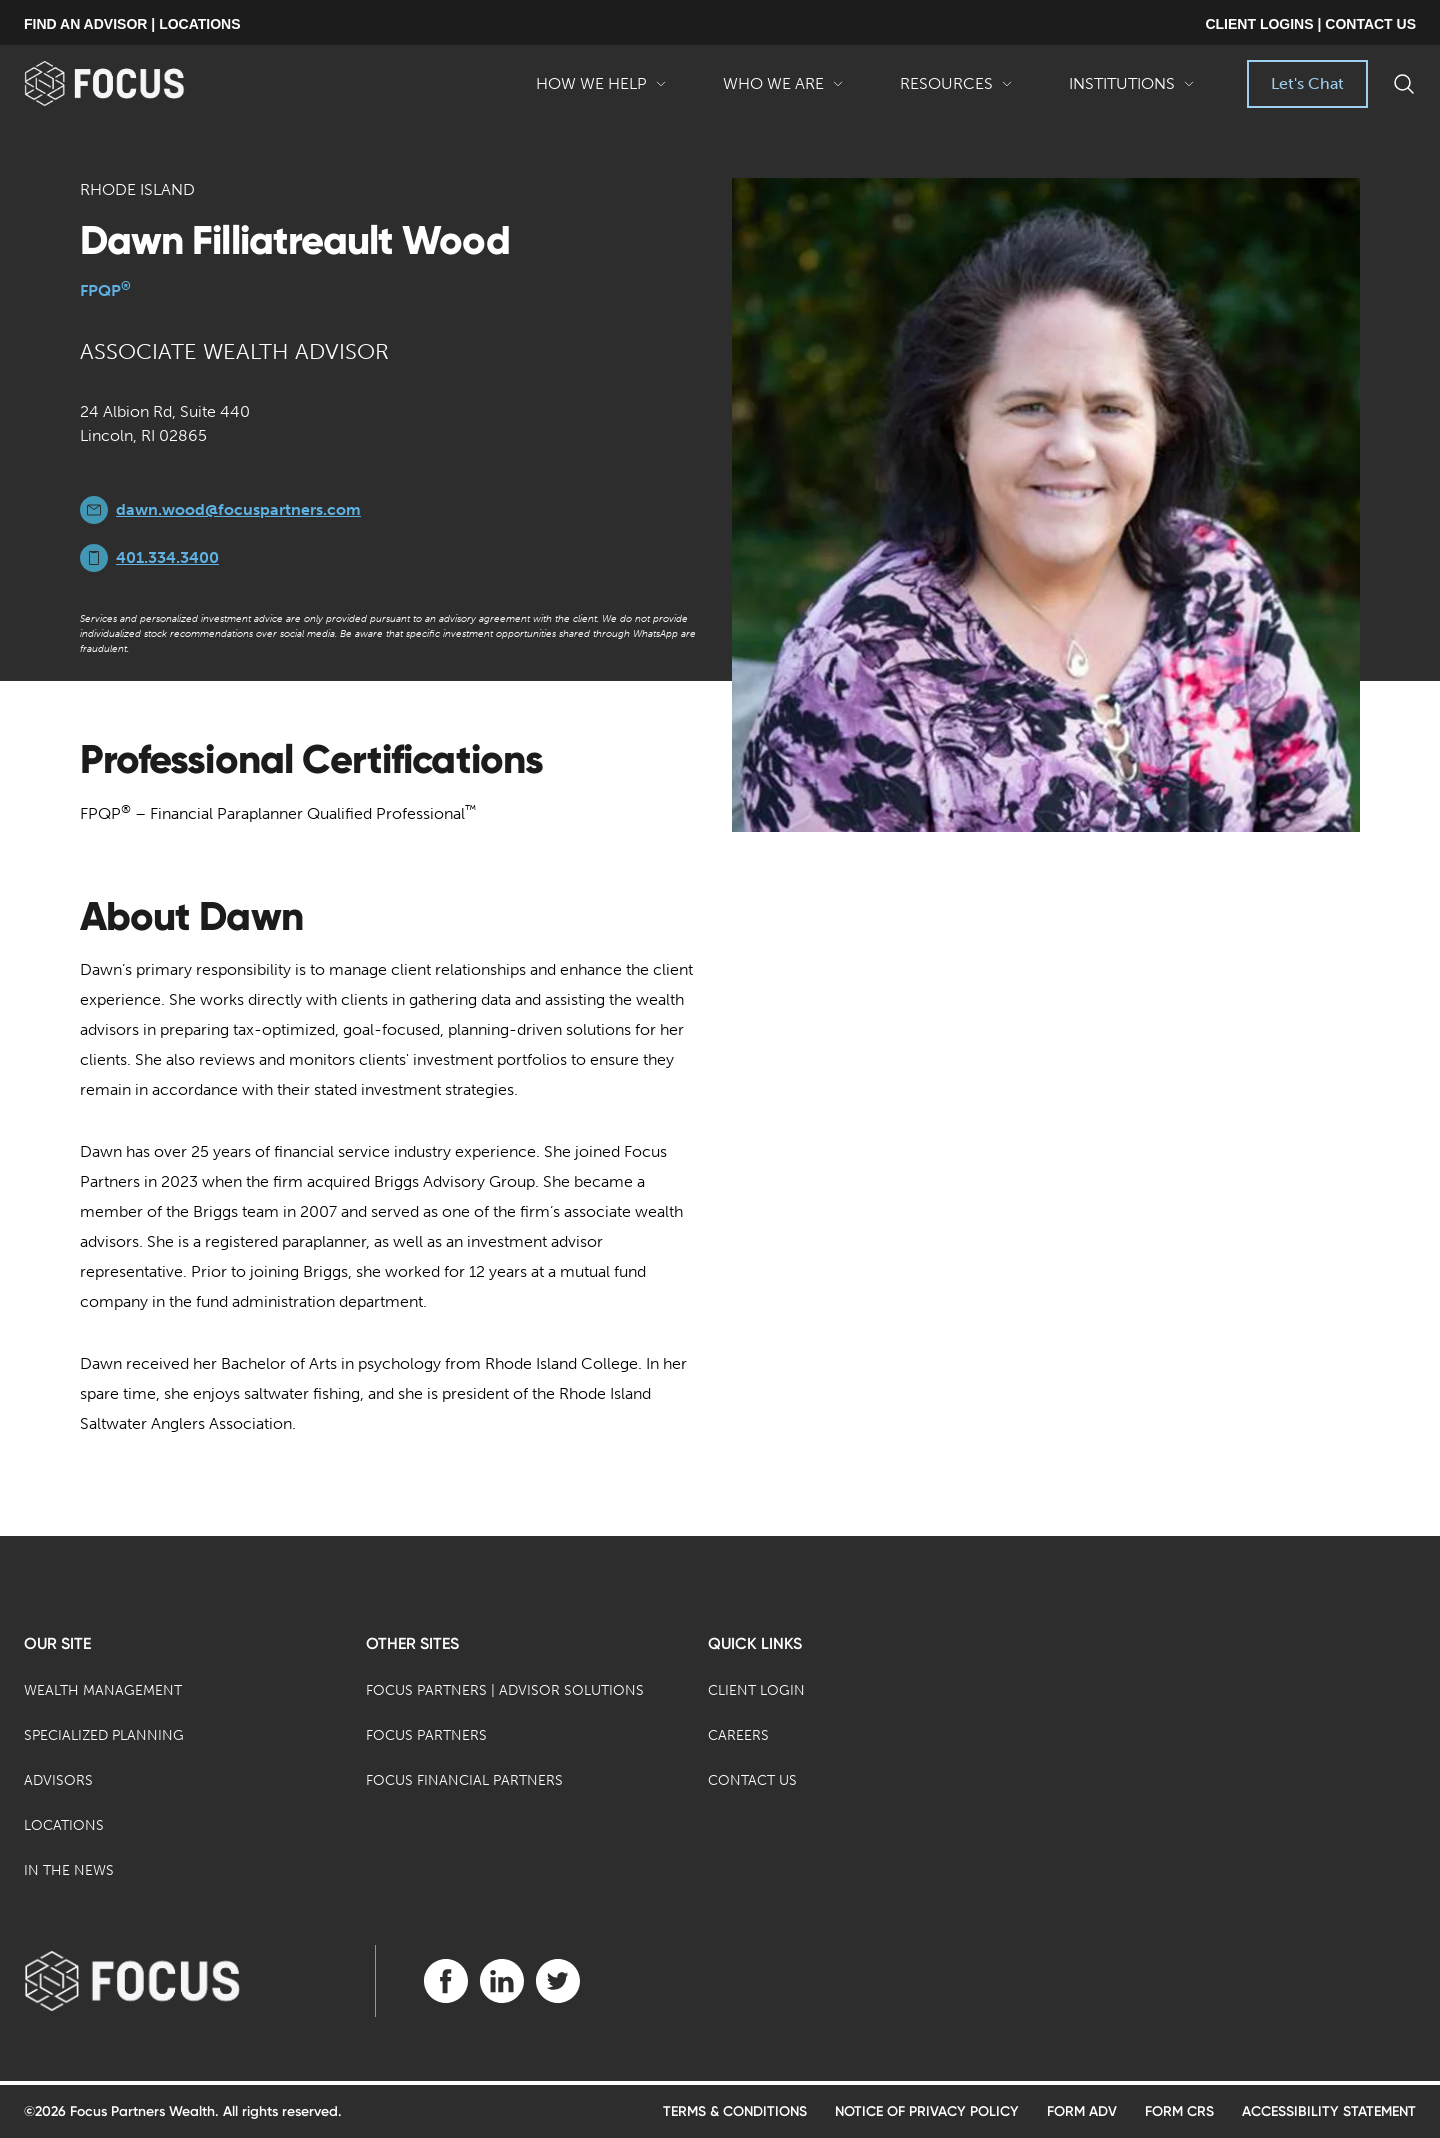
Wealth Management (103, 1690)
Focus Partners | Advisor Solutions (505, 1690)
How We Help (601, 91)
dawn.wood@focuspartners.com (238, 509)
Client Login (756, 1690)
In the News (69, 1870)
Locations (64, 1825)
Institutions (1132, 91)
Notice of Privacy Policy (927, 2111)
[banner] (136, 83)
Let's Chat (1307, 83)
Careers (738, 1735)
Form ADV (1082, 2111)
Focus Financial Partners (464, 1780)
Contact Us (752, 1780)
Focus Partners (426, 1735)
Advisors (58, 1780)
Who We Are (783, 91)
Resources (956, 91)
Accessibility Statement (1329, 2111)
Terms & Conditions (735, 2111)
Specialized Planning (104, 1735)
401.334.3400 (167, 557)
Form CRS (1179, 2111)
